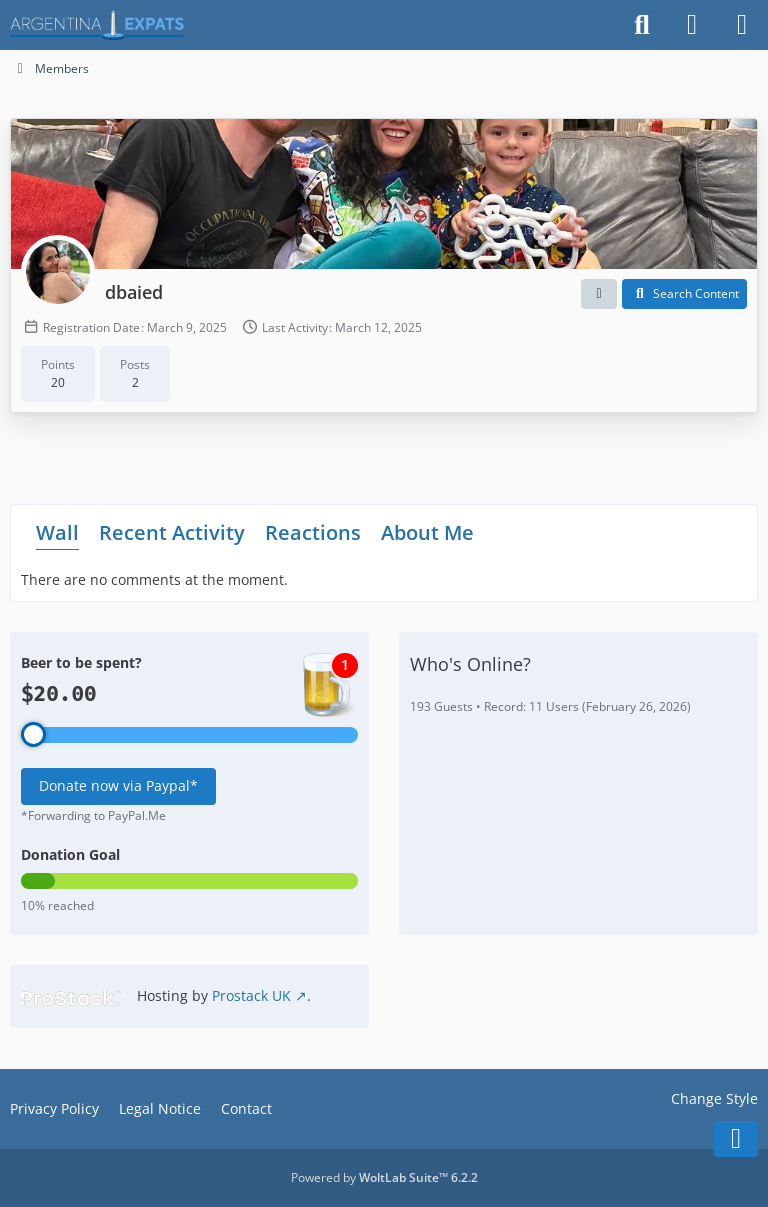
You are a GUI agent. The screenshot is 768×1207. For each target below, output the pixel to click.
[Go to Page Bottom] (736, 1139)
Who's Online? (470, 664)
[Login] (692, 25)
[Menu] (742, 25)
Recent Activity (172, 531)
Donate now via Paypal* (118, 785)
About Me (427, 531)
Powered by (384, 1177)
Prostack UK (251, 995)
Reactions (313, 531)
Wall (57, 531)
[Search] (642, 25)
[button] (599, 294)
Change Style (714, 1098)
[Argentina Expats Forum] (97, 25)
